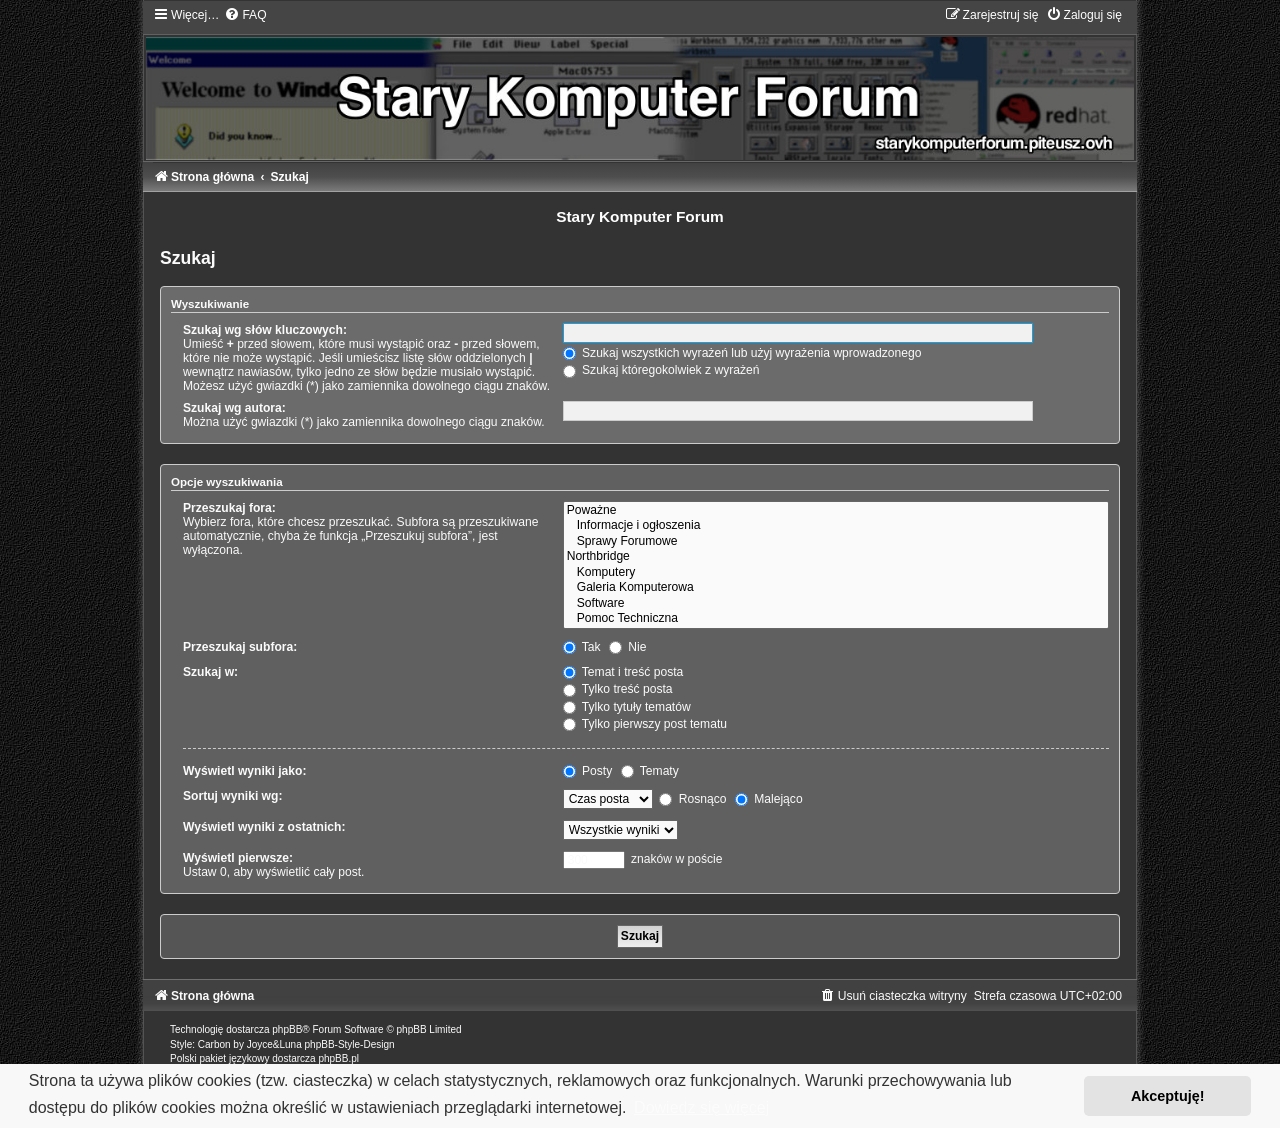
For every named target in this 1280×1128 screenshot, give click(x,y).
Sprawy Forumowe (836, 542)
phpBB (287, 1029)
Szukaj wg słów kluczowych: (265, 330)
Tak (582, 647)
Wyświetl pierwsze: (238, 858)
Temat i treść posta (623, 672)
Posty (588, 771)
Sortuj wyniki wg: (232, 796)
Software (836, 604)
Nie (628, 647)
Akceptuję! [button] (1168, 1096)
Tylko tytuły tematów (627, 707)
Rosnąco (692, 799)
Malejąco (769, 799)
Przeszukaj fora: (229, 508)
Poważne (836, 511)
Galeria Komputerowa (836, 588)
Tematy (650, 771)
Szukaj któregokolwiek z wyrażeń (661, 370)
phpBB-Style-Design (350, 1044)
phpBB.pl (338, 1058)
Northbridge (836, 557)
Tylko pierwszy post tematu (645, 724)
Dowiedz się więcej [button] (701, 1107)
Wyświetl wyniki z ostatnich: (264, 827)
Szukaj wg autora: (234, 408)
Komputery (836, 573)
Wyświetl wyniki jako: (244, 771)
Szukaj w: (210, 672)
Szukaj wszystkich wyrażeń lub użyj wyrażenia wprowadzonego (742, 353)
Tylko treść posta (618, 689)
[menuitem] (245, 15)
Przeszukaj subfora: (240, 647)
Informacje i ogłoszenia (836, 526)
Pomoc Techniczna (836, 619)
